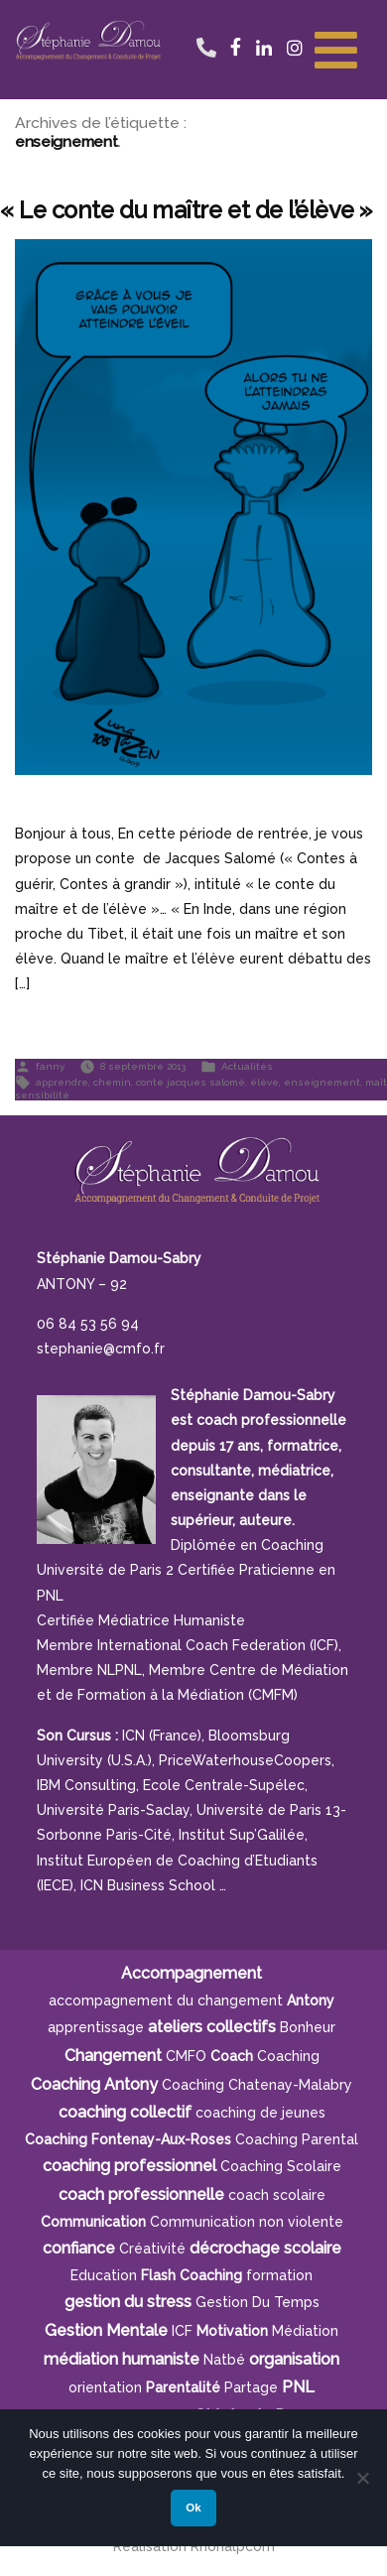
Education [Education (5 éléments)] (103, 2275)
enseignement (322, 1081)
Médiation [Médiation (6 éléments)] (305, 2331)
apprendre (62, 1081)
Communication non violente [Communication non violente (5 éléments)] (246, 2222)
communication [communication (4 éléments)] (93, 2222)
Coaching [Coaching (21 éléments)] (288, 2056)
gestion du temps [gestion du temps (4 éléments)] (257, 2302)
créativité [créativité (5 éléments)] (152, 2248)
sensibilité (42, 1095)
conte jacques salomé (190, 1081)
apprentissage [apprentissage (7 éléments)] (96, 2027)
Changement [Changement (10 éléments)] (113, 2055)
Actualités (247, 1065)
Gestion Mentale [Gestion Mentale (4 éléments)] (106, 2330)
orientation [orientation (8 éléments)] (105, 2387)
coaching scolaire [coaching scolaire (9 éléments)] (280, 2166)
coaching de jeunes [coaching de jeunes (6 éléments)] (260, 2113)
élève (264, 1081)
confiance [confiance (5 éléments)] (79, 2248)
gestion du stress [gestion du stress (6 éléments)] (128, 2301)
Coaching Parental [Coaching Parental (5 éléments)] (296, 2139)
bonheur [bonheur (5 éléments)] (307, 2027)
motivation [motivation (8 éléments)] (232, 2331)
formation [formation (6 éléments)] (279, 2275)
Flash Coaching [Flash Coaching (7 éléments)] (191, 2275)
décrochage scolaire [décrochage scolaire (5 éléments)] (265, 2248)
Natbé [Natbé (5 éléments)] (224, 2360)
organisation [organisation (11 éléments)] (294, 2359)
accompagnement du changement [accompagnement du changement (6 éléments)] (166, 2000)
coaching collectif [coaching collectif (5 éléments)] (125, 2112)
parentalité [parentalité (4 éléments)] (183, 2387)
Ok (193, 2507)
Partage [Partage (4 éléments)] (251, 2387)
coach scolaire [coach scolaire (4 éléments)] (276, 2195)
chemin (112, 1081)
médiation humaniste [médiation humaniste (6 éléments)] (121, 2359)
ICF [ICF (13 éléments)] (182, 2331)
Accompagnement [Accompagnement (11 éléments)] (191, 1973)
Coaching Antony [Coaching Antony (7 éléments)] (94, 2084)
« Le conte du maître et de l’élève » (186, 210)
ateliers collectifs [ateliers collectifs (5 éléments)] (212, 2026)
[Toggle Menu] (336, 47)
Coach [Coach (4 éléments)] (231, 2056)
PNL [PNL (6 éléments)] (298, 2387)
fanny (50, 1065)
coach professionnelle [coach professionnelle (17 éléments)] (141, 2194)
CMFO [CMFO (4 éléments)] (186, 2056)
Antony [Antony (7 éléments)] (310, 2000)
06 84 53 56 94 (206, 27)
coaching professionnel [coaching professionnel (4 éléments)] (129, 2165)
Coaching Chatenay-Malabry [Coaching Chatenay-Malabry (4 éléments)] (257, 2085)
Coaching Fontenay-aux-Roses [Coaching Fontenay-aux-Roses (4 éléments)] (128, 2139)
